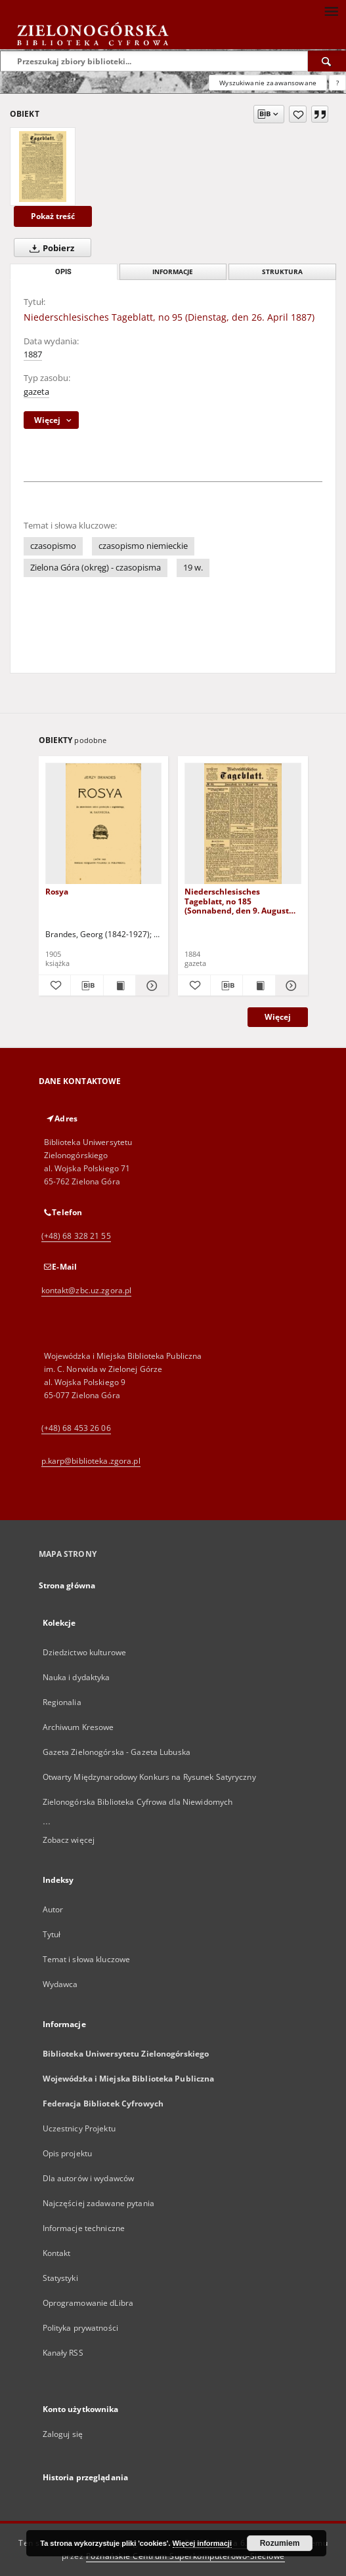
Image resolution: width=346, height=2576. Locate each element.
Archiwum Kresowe (78, 1727)
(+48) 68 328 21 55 (76, 1235)
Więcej (278, 1016)
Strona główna (67, 1585)
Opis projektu (68, 2153)
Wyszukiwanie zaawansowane (267, 82)
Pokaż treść (53, 216)
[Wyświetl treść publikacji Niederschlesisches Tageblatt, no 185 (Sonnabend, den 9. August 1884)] (259, 985)
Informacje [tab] (172, 272)
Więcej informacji (202, 2543)
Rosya (56, 891)
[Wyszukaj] (327, 60)
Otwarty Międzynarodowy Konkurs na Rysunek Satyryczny (149, 1776)
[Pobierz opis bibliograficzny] (87, 985)
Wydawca (60, 1984)
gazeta (36, 391)
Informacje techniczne (84, 2228)
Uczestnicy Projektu (79, 2128)
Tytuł (52, 1934)
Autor (53, 1909)
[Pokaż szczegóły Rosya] (150, 985)
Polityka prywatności (80, 2327)
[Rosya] (104, 824)
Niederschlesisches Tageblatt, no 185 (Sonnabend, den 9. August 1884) (236, 901)
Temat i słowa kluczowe (87, 1959)
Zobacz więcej (69, 1839)
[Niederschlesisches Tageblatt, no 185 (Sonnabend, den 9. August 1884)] (243, 824)
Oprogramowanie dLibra (88, 2302)
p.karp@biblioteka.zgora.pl (91, 1460)
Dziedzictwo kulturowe (85, 1652)
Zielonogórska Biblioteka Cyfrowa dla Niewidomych (138, 1801)
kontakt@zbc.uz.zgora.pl (86, 1290)
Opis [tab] (63, 272)
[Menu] (331, 10)
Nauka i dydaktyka (76, 1677)
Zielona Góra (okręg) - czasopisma (95, 567)
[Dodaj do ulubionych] (298, 114)
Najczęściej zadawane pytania (98, 2203)
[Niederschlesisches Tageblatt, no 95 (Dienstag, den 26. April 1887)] (43, 166)
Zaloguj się (63, 2434)
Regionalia (62, 1702)
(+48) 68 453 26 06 (76, 1428)
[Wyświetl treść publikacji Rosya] (120, 985)
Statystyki (60, 2278)
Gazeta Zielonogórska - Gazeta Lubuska (116, 1752)
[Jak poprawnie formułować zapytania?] (337, 83)
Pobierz (49, 248)
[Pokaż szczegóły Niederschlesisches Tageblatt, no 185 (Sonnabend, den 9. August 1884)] (290, 985)
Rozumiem (280, 2543)
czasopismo (53, 546)
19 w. (193, 567)
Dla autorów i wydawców (89, 2178)
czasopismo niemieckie (143, 546)
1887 (33, 354)
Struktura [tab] (282, 272)
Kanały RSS (63, 2352)
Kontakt (57, 2253)
